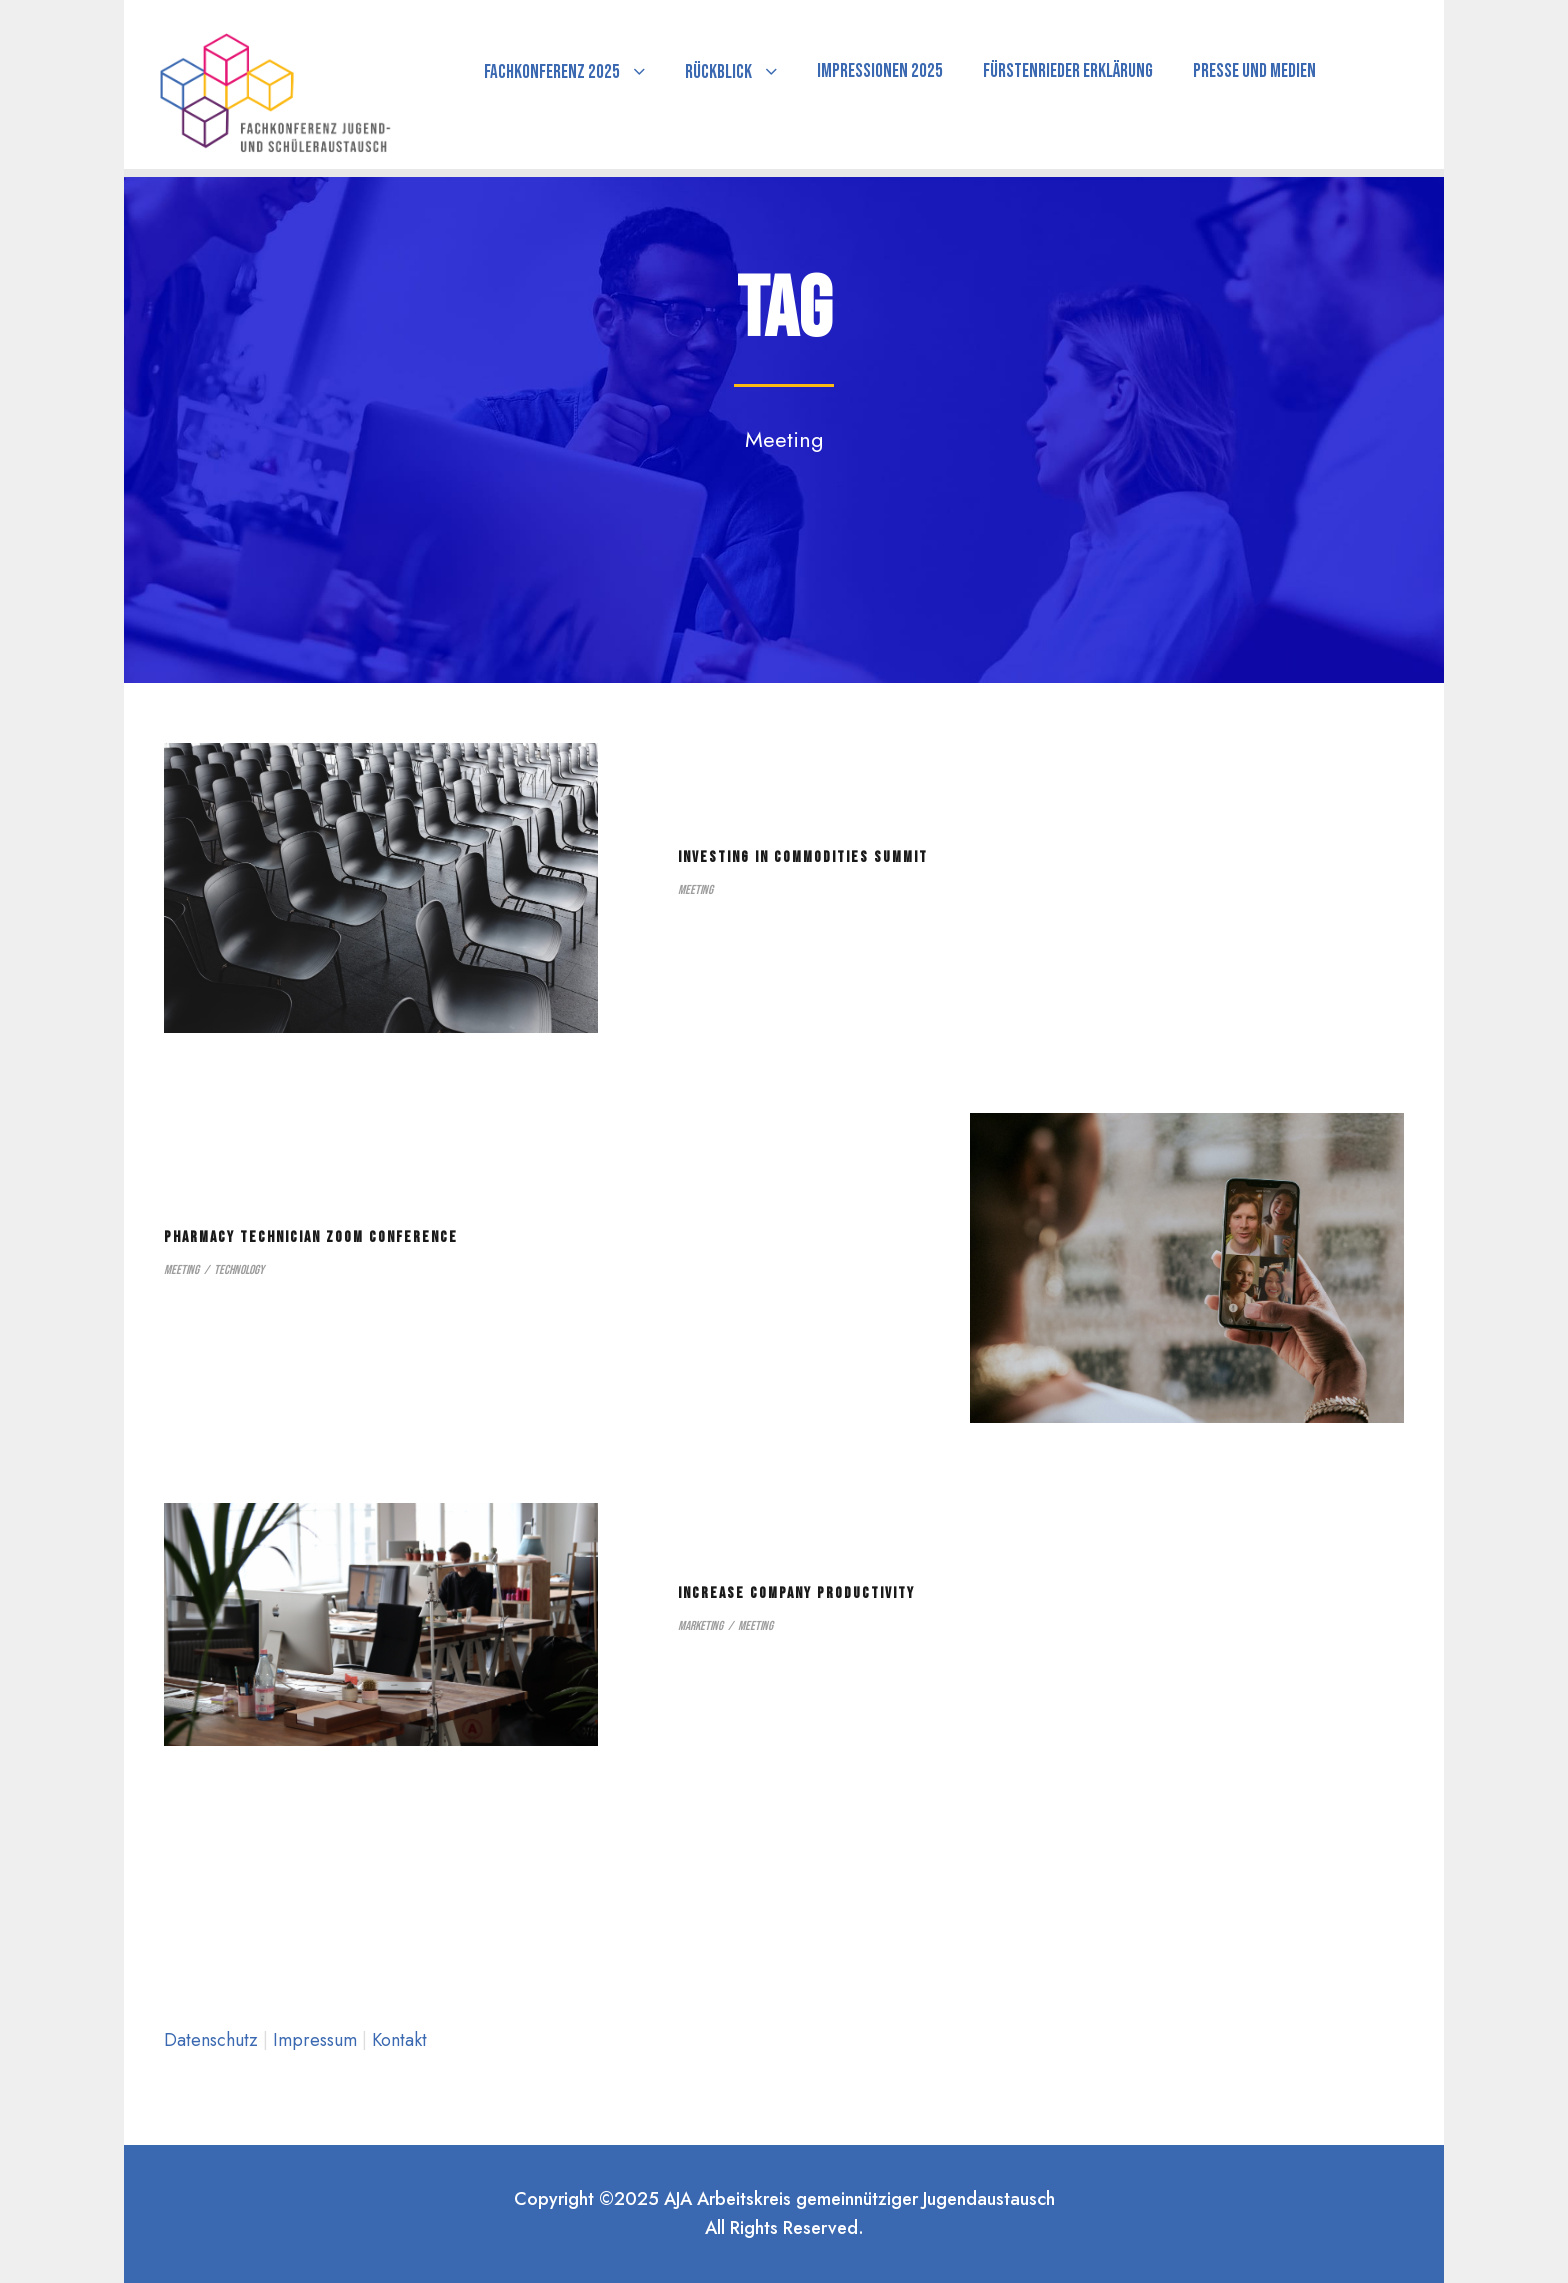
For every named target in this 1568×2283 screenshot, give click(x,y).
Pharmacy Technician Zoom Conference (311, 1237)
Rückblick (718, 72)
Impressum (317, 2040)
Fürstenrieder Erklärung (1068, 71)
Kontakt (399, 2040)
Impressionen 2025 (880, 71)
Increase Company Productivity (796, 1593)
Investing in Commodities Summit (803, 857)
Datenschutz (213, 2040)
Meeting (695, 890)
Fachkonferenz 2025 (552, 72)
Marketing (700, 1626)
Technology (239, 1270)
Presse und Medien (1254, 71)
